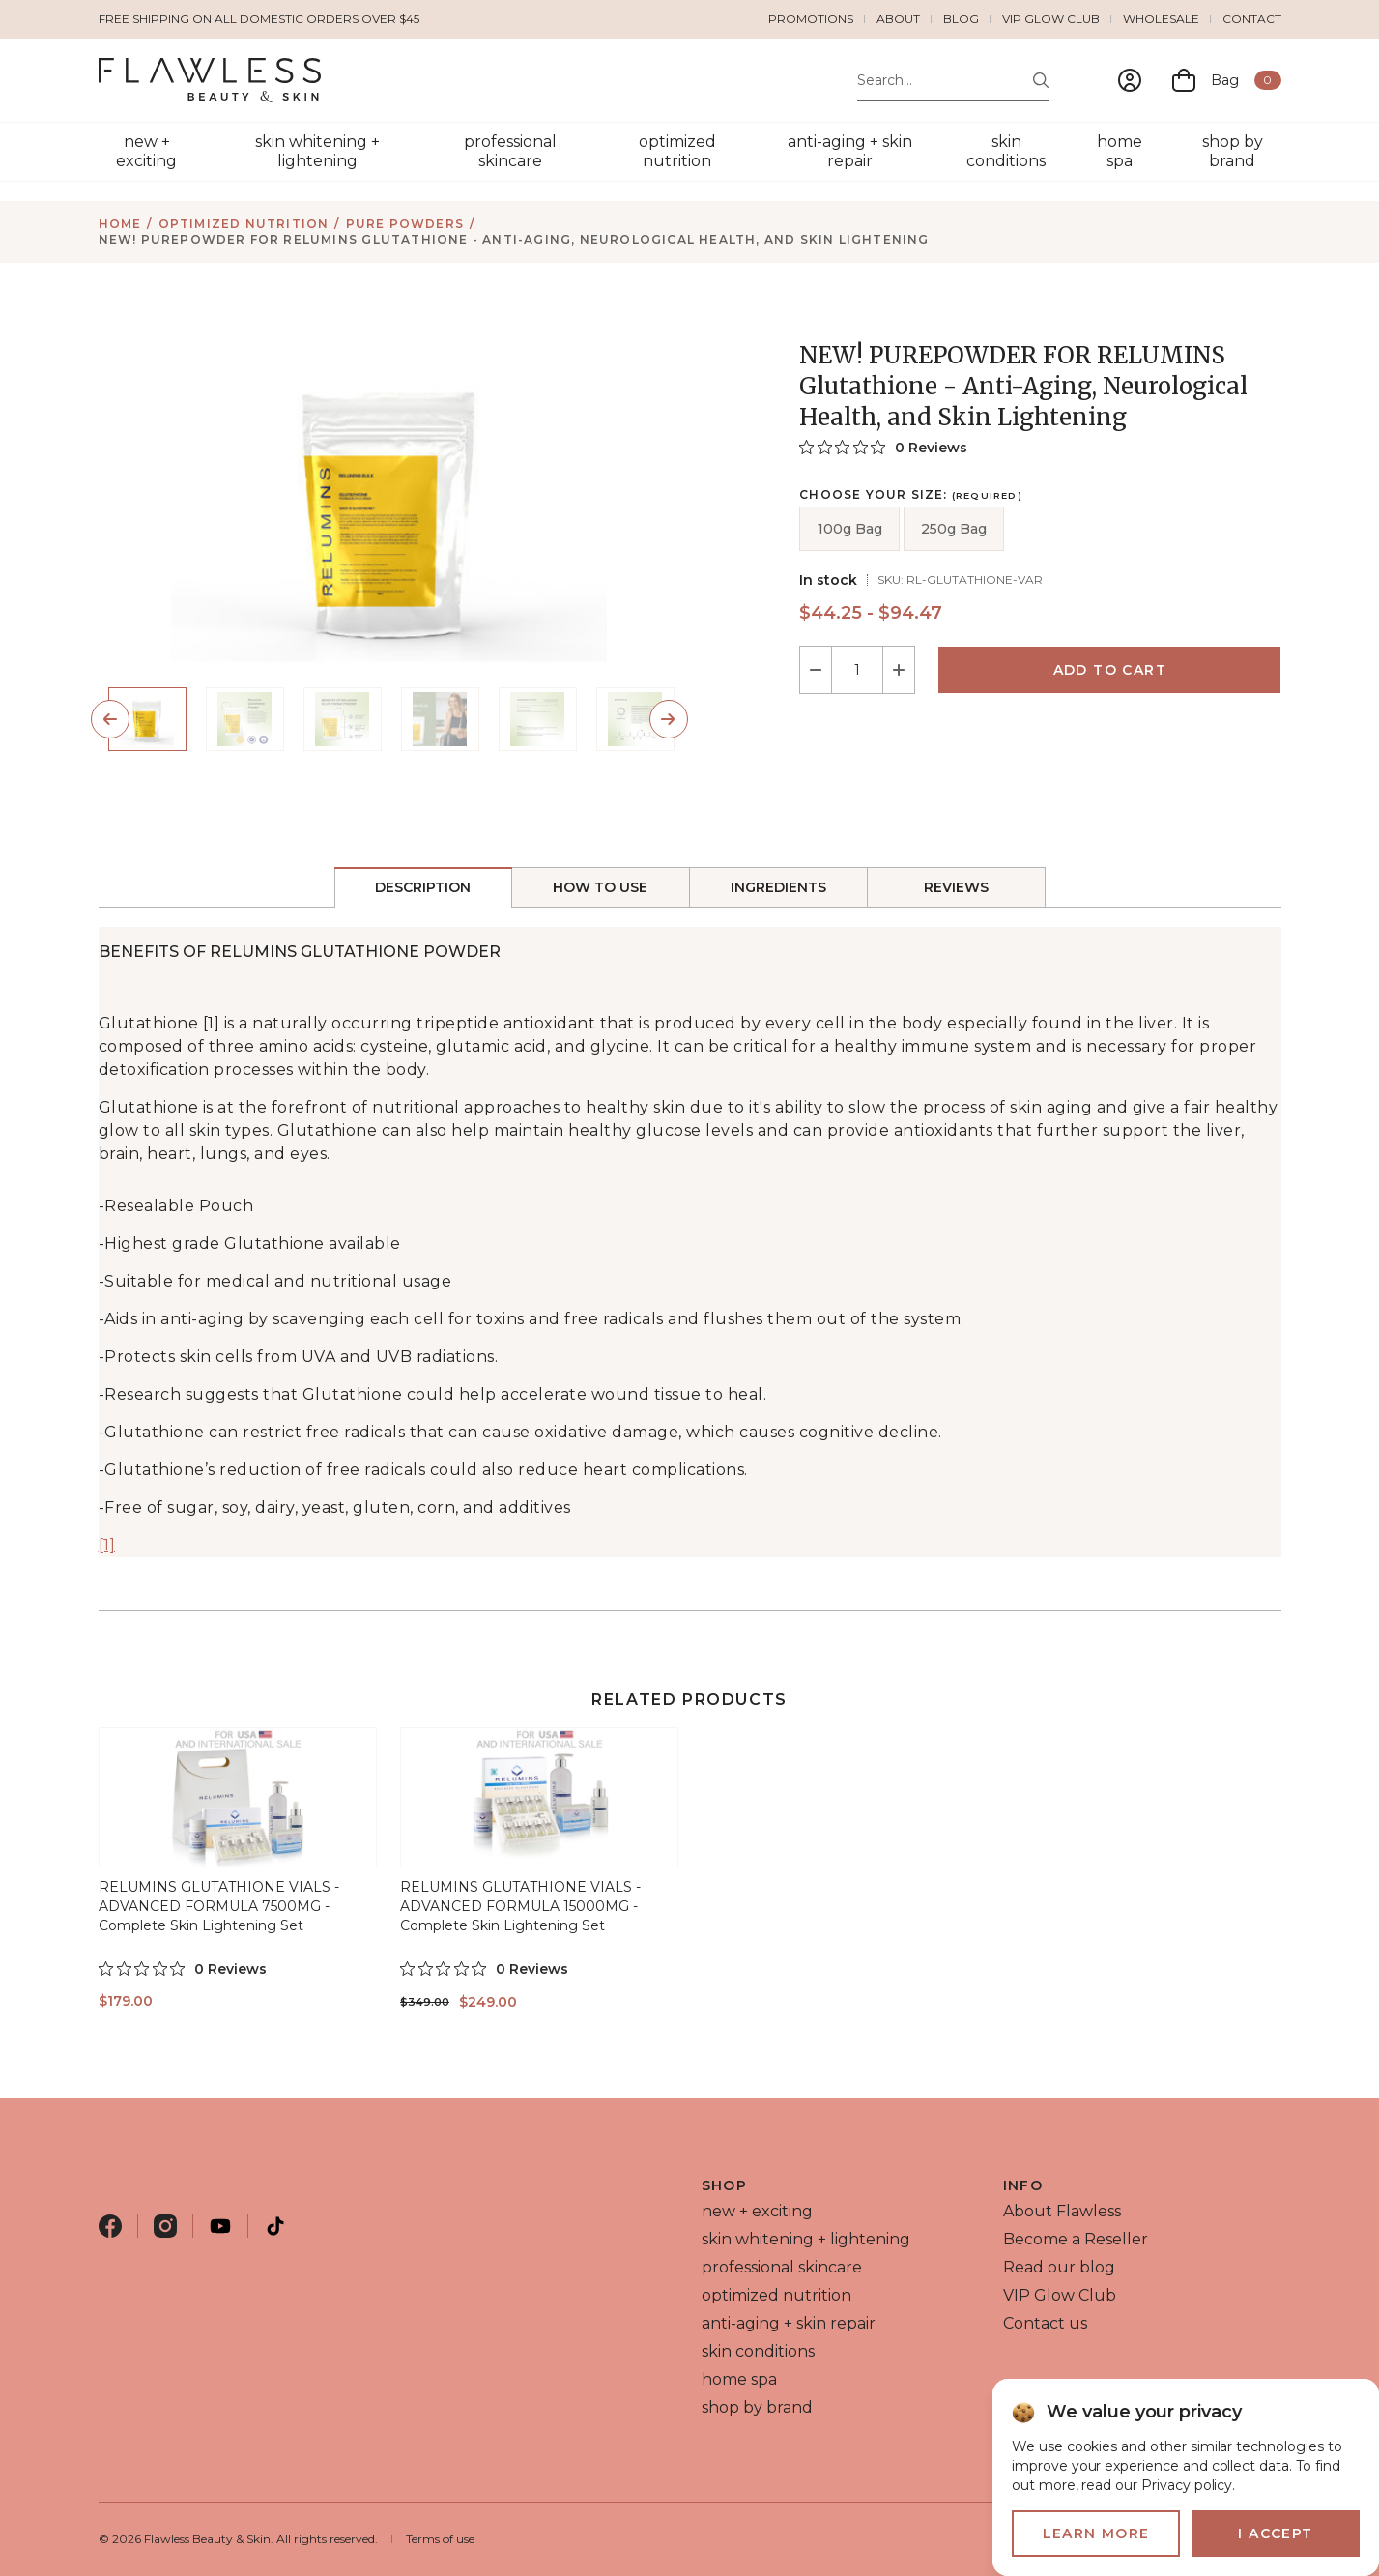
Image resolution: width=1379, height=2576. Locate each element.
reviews (956, 887)
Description (423, 887)
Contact (1251, 19)
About (898, 19)
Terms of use (440, 2539)
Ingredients (778, 887)
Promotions (810, 19)
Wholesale (1161, 19)
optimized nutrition (677, 151)
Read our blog (1059, 2267)
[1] (107, 1545)
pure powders (405, 224)
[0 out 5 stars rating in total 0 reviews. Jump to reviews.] (883, 446)
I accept (1275, 2533)
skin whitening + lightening (317, 151)
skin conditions (1006, 151)
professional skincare (510, 151)
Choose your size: (910, 495)
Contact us (1045, 2323)
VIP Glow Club (1051, 19)
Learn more (1096, 2533)
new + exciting (146, 151)
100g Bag (850, 528)
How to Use (600, 887)
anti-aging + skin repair (850, 151)
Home (120, 224)
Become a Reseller (1075, 2239)
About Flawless (1062, 2211)
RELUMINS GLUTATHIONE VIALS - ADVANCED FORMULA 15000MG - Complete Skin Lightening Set (520, 1906)
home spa (1119, 151)
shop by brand (1232, 151)
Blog (961, 19)
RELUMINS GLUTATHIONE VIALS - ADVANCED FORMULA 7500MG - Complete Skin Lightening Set (219, 1906)
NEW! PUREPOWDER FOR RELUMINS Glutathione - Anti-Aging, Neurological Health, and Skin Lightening (514, 239)
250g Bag (954, 528)
